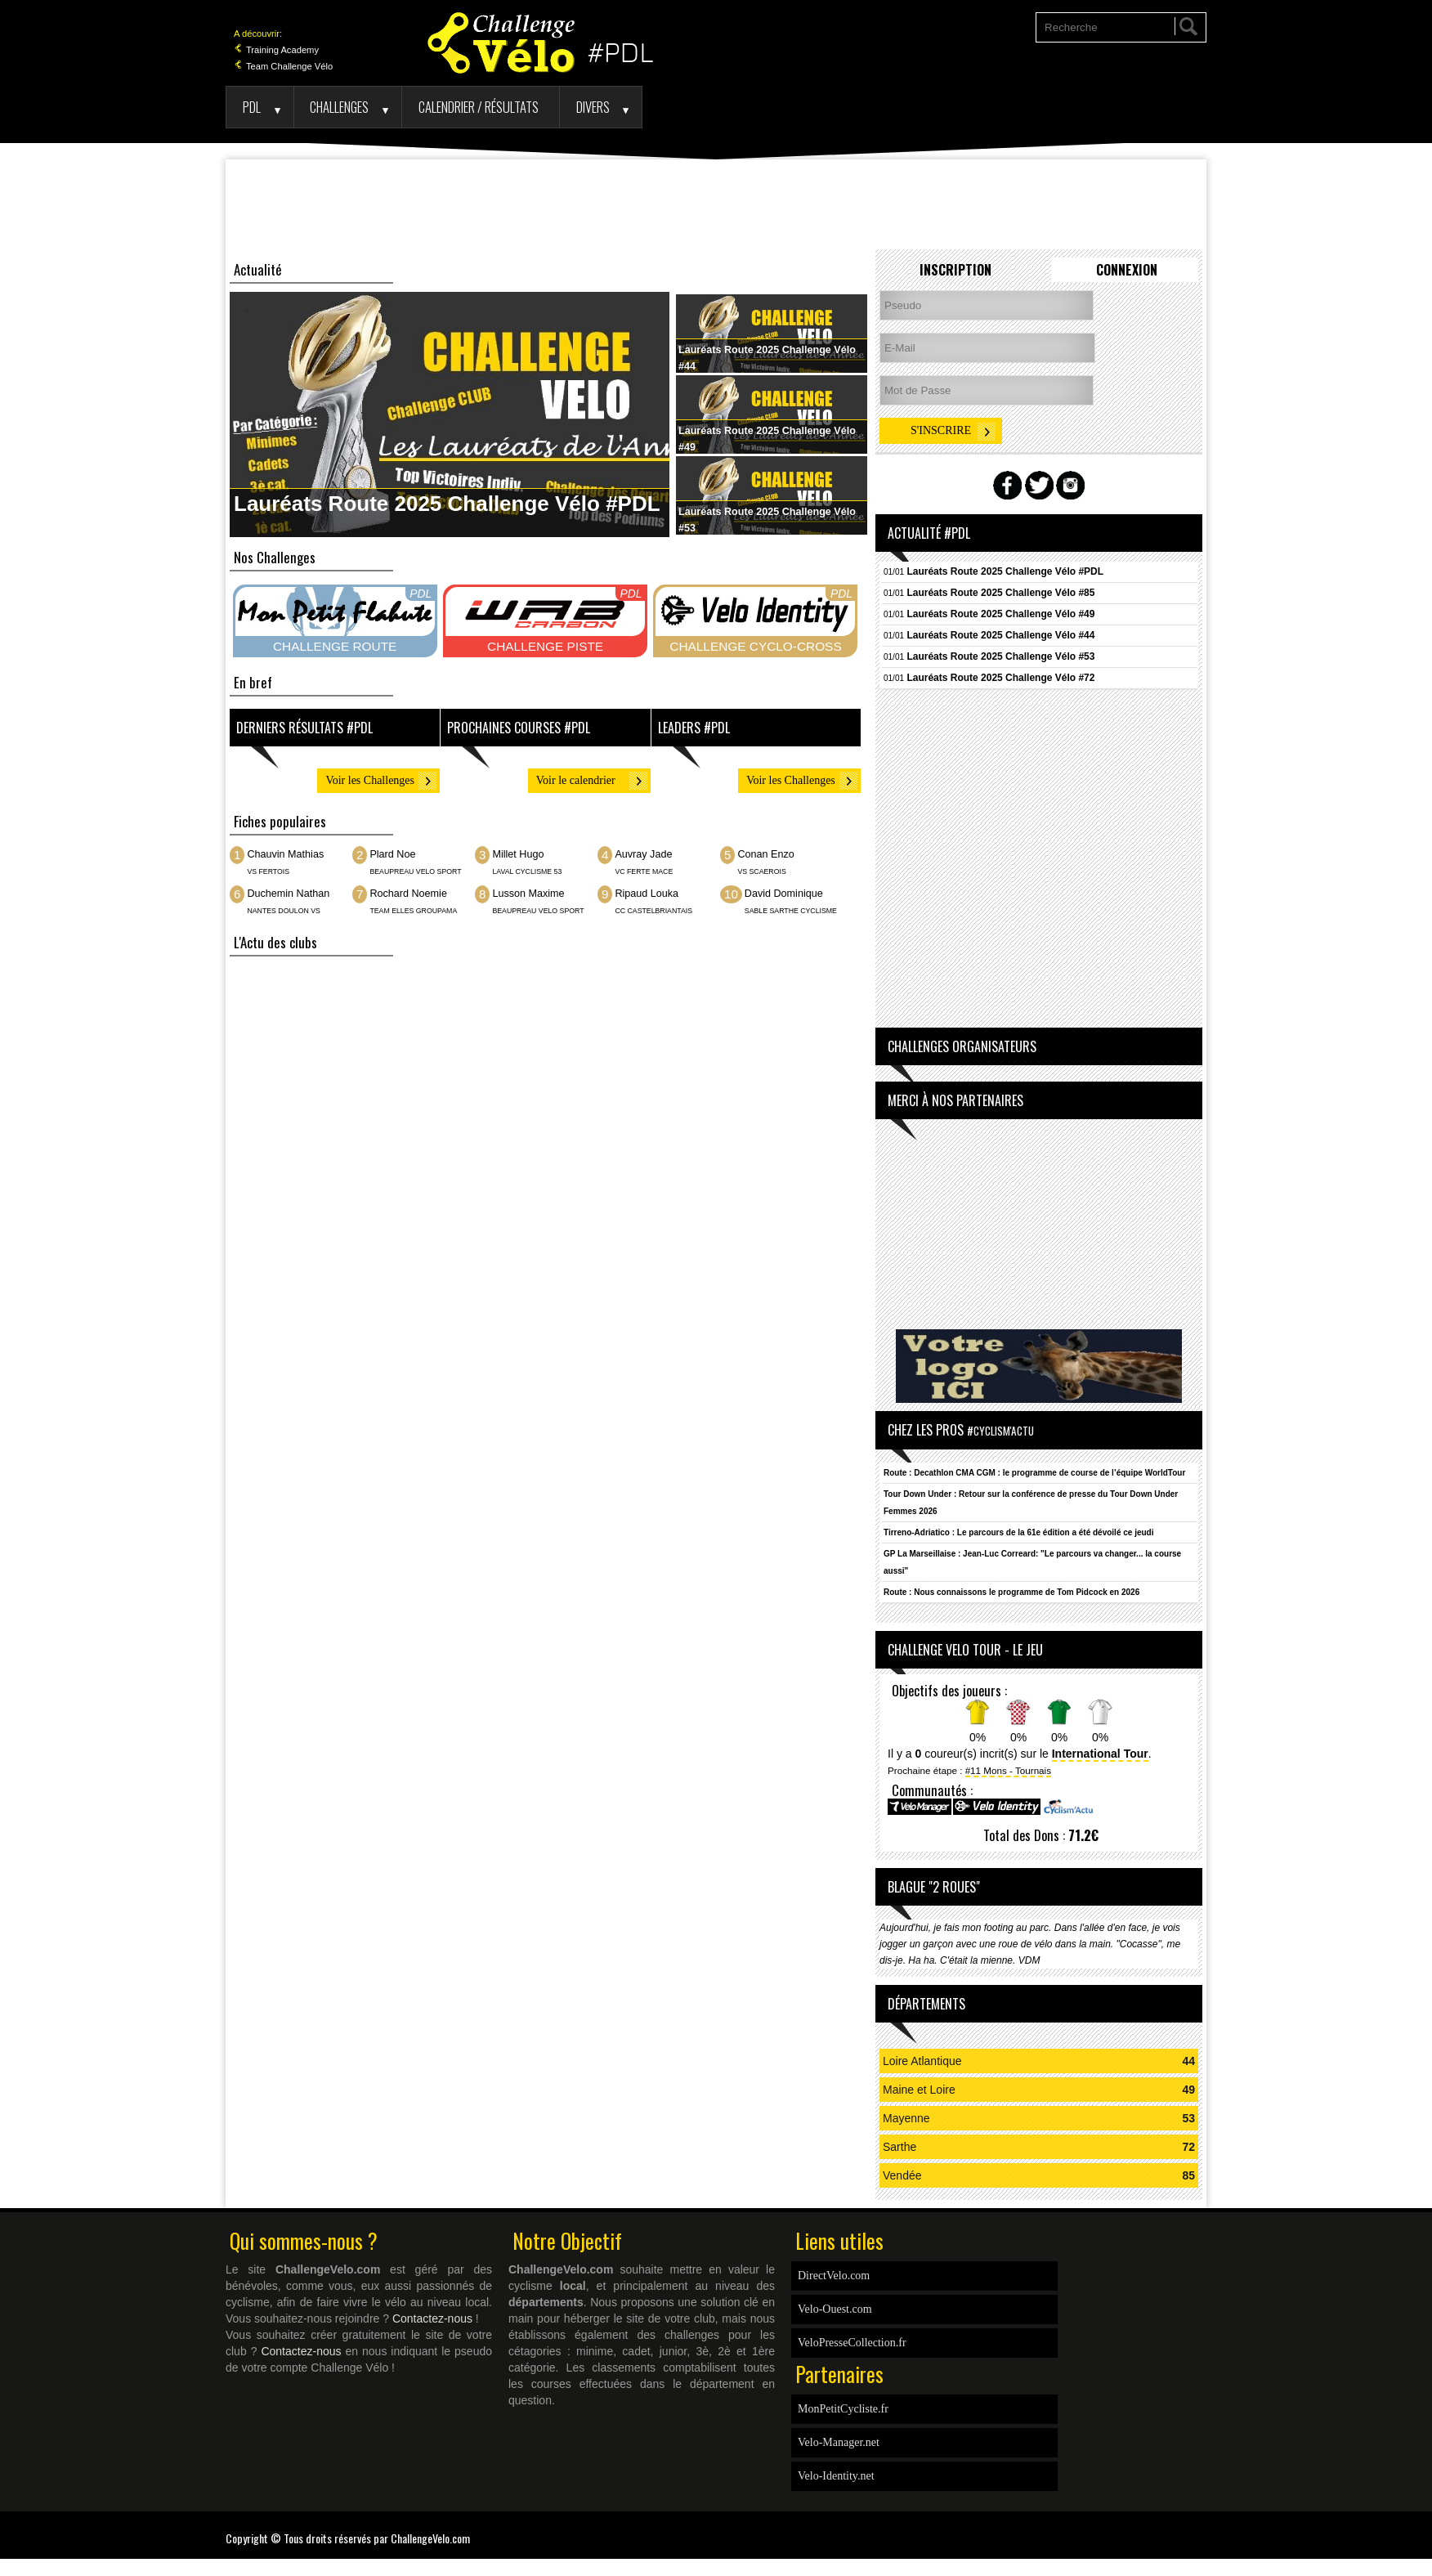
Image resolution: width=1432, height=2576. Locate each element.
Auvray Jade (643, 854)
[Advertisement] (716, 204)
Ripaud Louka (646, 893)
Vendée (902, 2175)
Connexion (1126, 270)
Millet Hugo (518, 854)
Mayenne (906, 2118)
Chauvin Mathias (285, 854)
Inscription (955, 270)
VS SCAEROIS (761, 871)
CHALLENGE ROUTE (334, 646)
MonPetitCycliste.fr (843, 2409)
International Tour (1100, 1753)
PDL (252, 106)
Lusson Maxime (528, 893)
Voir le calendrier (575, 780)
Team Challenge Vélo (283, 66)
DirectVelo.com (834, 2275)
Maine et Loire (919, 2089)
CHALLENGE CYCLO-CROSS (755, 646)
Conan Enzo (765, 854)
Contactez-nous (432, 2318)
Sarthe (899, 2146)
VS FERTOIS (268, 871)
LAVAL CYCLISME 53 (527, 871)
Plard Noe (392, 854)
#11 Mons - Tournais (1008, 1770)
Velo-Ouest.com (835, 2309)
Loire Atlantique (922, 2061)
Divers (593, 106)
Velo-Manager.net (838, 2442)
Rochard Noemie (408, 893)
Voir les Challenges (369, 780)
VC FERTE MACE (644, 871)
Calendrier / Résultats (478, 106)
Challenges (339, 106)
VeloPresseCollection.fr (852, 2342)
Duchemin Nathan (288, 893)
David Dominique (784, 893)
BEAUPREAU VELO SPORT (416, 871)
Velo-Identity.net (836, 2476)
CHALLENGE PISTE (545, 646)
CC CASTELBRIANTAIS (653, 911)
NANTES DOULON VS (283, 911)
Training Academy (276, 50)
